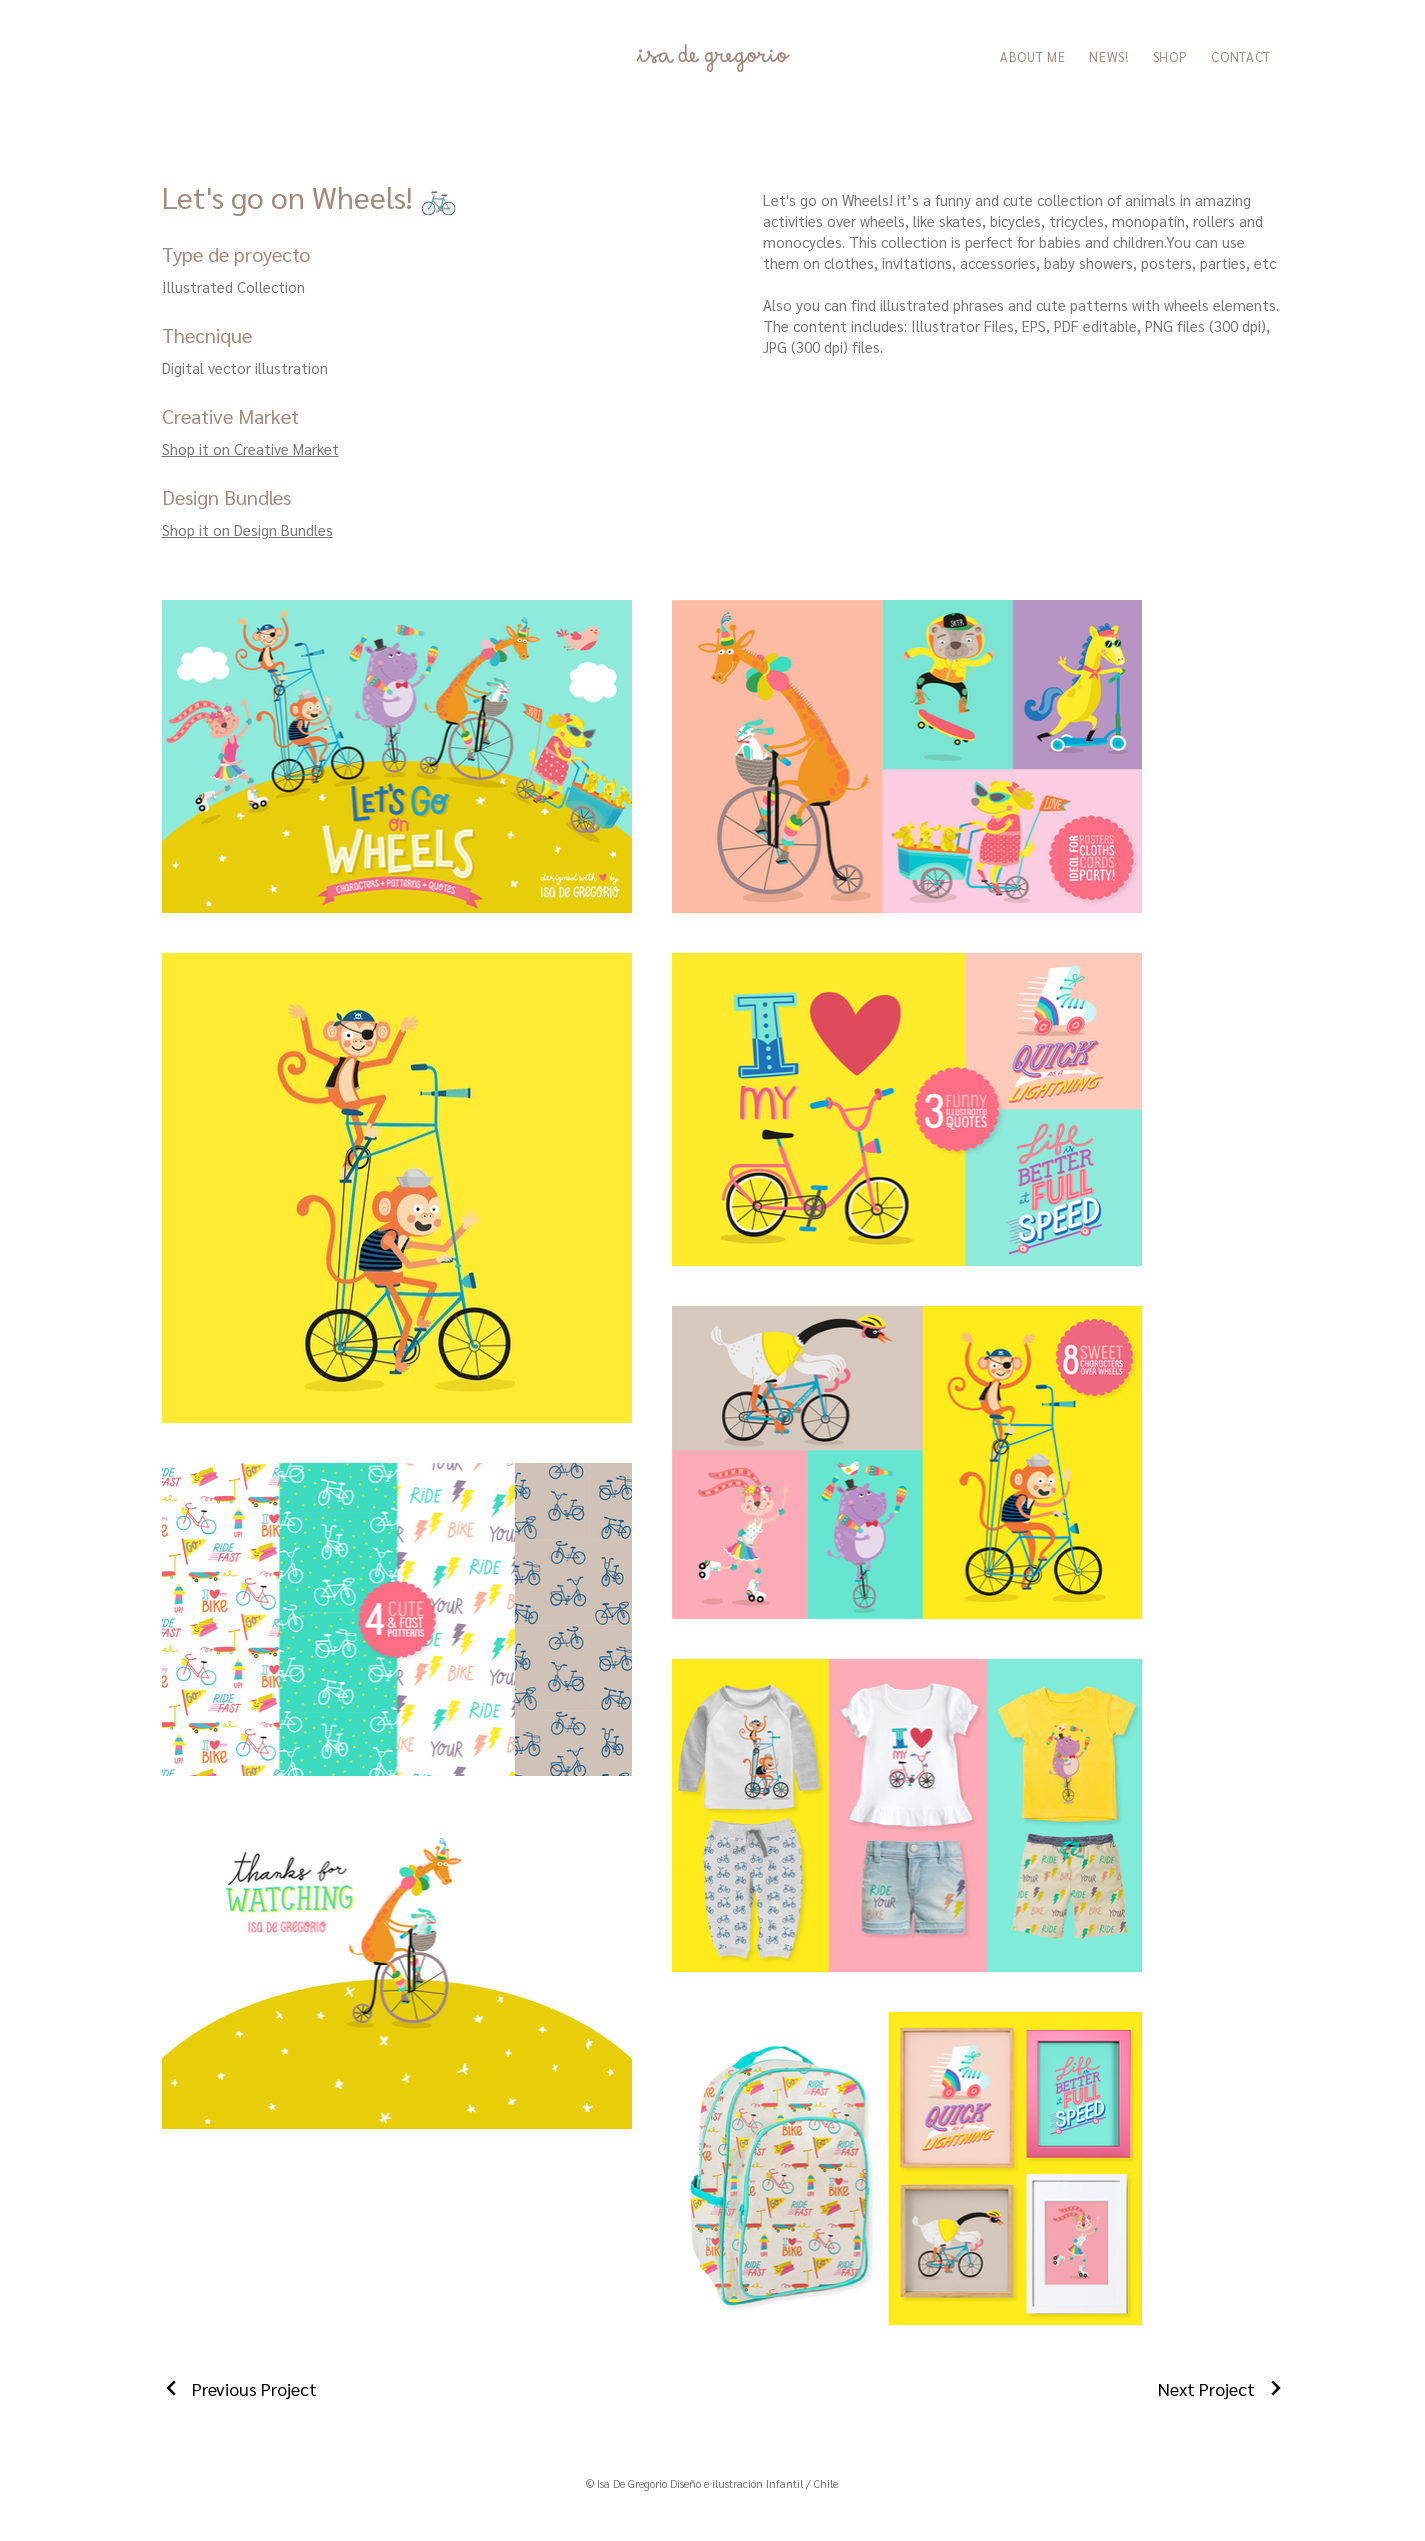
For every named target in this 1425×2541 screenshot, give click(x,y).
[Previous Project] (239, 2388)
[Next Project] (1221, 2388)
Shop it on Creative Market (250, 448)
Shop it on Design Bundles (247, 529)
